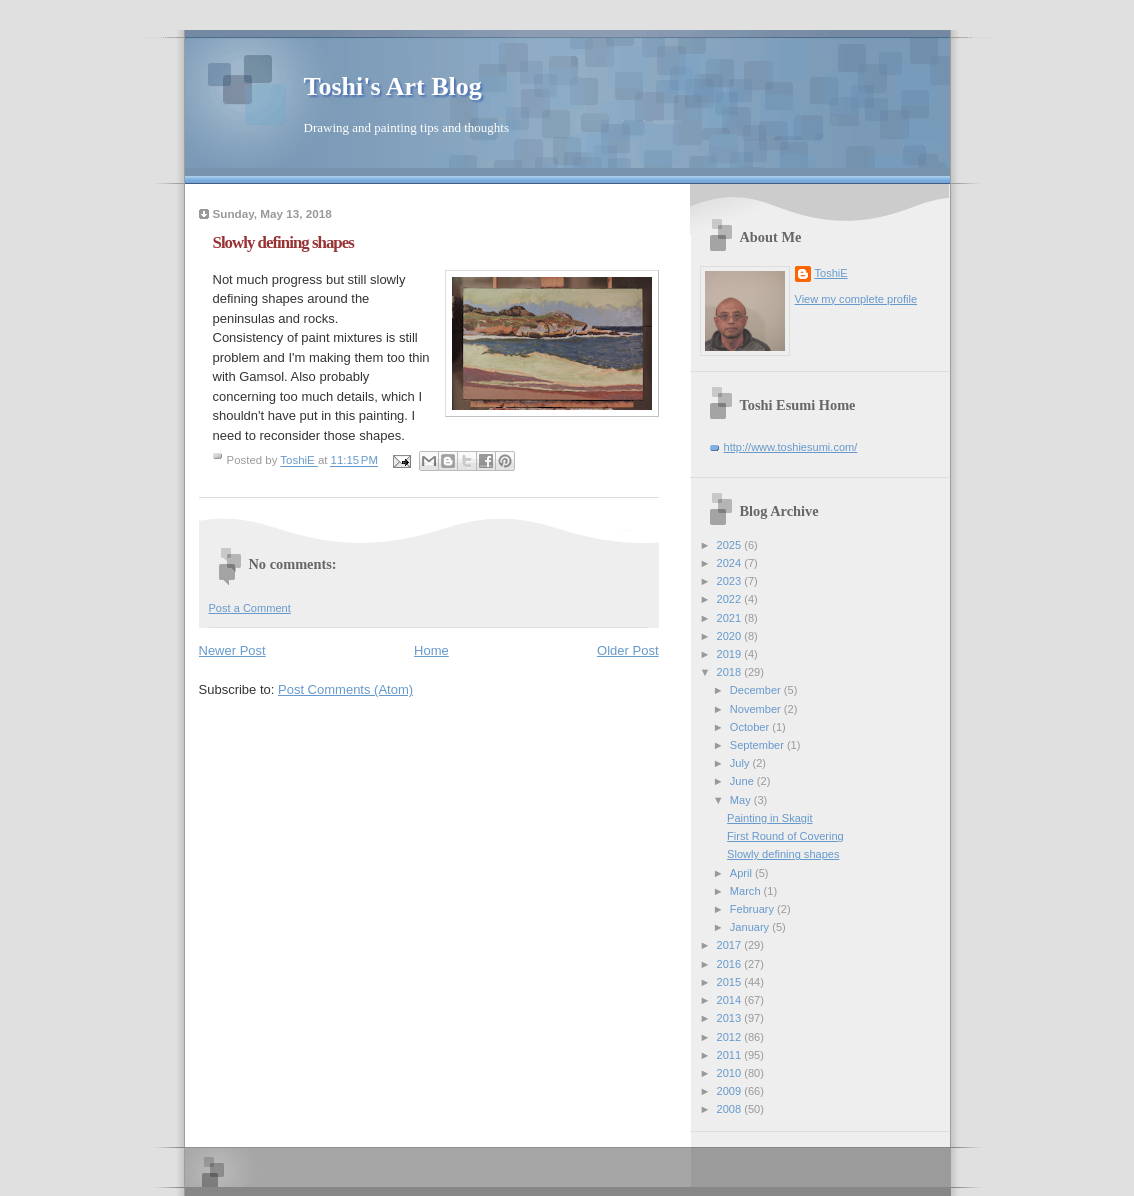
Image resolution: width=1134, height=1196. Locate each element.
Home (431, 650)
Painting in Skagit (769, 818)
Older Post (627, 650)
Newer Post (232, 650)
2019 (731, 654)
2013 (731, 1018)
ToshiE (831, 273)
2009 (731, 1091)
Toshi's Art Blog (393, 86)
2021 (731, 618)
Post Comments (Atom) (345, 689)
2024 (731, 563)
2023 (731, 581)
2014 (731, 1000)
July (741, 763)
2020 (731, 636)
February (753, 909)
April (742, 873)
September (758, 745)
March (747, 891)
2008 (731, 1109)
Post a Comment (250, 608)
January (751, 927)
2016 (731, 964)
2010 (731, 1073)
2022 (731, 599)
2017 (731, 945)
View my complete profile (856, 299)
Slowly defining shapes (783, 854)
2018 (731, 672)
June (743, 781)
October (751, 727)
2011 (731, 1055)
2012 (731, 1037)
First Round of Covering (785, 836)
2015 (731, 982)
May (742, 800)
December (757, 690)
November (757, 709)
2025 (731, 545)
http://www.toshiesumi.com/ (791, 447)
